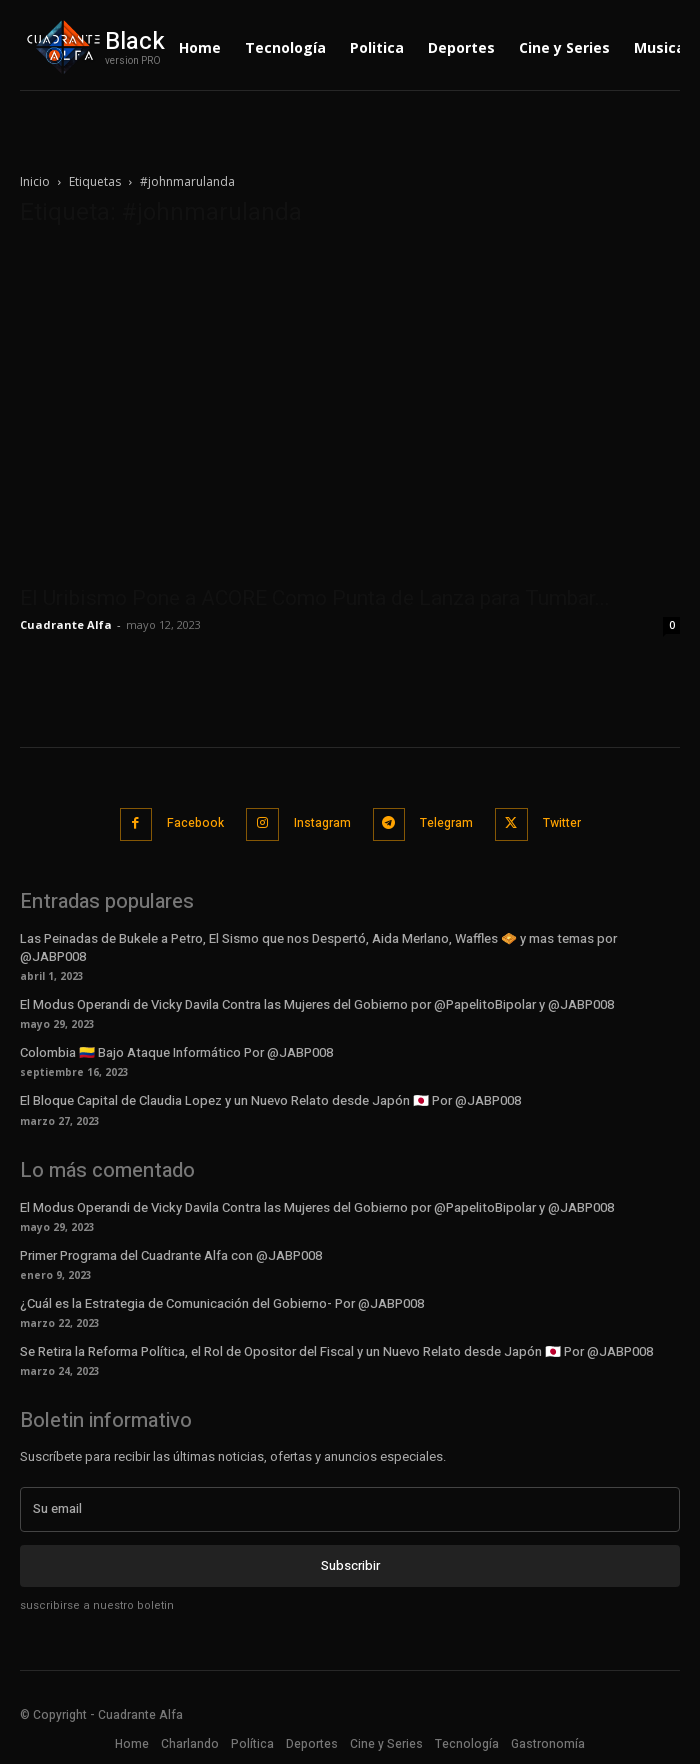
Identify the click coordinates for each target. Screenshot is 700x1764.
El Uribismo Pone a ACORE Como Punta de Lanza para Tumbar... (315, 598)
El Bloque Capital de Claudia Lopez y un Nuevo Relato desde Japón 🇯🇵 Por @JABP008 (270, 1100)
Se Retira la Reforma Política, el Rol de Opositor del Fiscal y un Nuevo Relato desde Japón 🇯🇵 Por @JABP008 (336, 1351)
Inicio (35, 181)
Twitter (562, 823)
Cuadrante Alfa (66, 624)
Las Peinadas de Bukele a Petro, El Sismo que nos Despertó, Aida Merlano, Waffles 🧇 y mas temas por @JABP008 (318, 947)
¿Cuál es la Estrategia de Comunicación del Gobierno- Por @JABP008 (222, 1303)
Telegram (446, 823)
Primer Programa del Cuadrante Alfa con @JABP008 (171, 1255)
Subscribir (350, 1565)
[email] (350, 1509)
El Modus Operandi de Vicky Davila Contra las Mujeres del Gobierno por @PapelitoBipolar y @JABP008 (317, 1004)
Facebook (195, 823)
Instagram (322, 823)
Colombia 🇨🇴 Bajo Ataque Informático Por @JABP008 (176, 1052)
